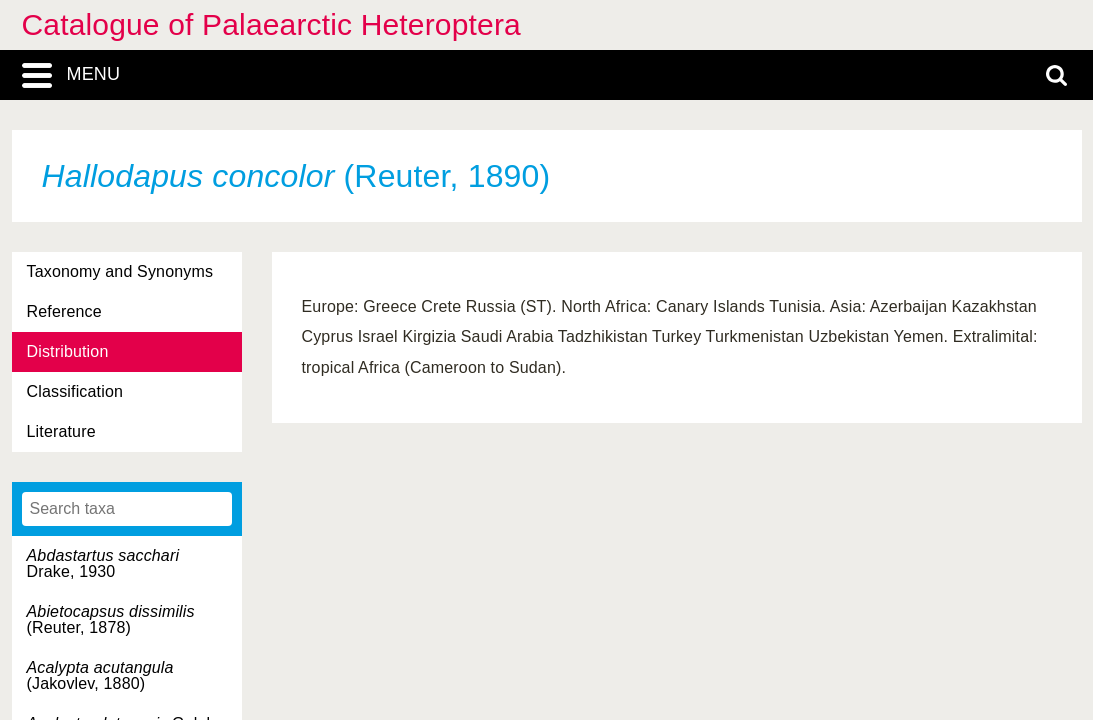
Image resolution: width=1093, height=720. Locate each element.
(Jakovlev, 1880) (100, 675)
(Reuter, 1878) (111, 619)
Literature (61, 431)
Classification (75, 391)
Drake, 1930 (103, 563)
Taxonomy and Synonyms (120, 271)
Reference (64, 311)
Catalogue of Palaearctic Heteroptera (271, 24)
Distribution (68, 351)
